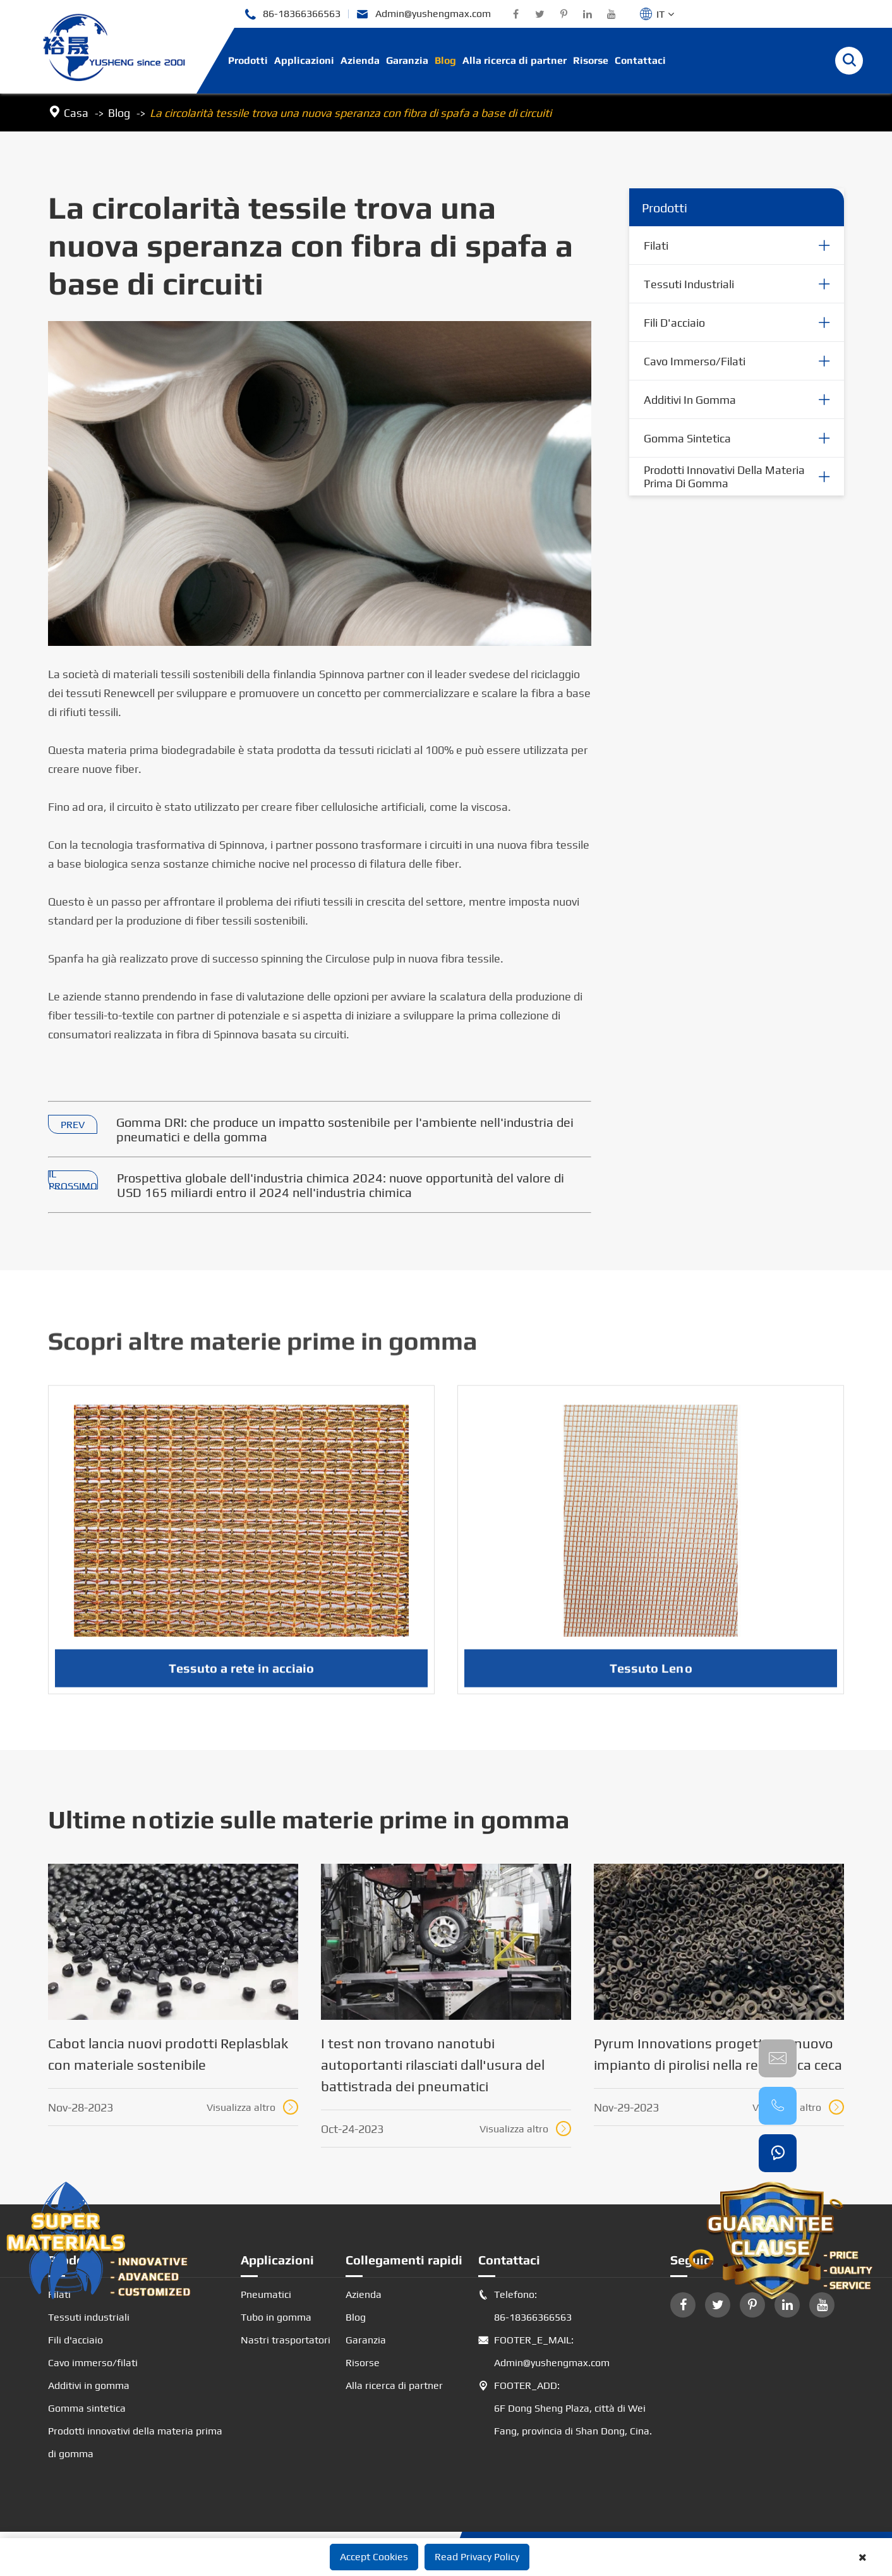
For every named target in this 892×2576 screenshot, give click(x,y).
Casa (76, 112)
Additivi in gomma (690, 399)
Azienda (360, 60)
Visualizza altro (252, 2107)
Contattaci (640, 60)
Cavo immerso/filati (694, 361)
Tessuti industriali (689, 284)
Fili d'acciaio (674, 322)
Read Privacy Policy (477, 2557)
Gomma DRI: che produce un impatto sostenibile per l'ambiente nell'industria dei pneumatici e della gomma (345, 1129)
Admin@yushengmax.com (423, 14)
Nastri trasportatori (285, 2340)
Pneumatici (266, 2294)
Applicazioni (304, 60)
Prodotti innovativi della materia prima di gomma (724, 476)
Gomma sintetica (687, 438)
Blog (445, 60)
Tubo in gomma (276, 2317)
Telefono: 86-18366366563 (525, 2306)
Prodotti (248, 60)
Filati (656, 245)
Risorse (590, 60)
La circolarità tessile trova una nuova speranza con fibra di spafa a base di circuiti (350, 112)
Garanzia (407, 60)
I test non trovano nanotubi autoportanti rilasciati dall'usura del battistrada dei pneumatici (433, 2064)
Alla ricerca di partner (514, 60)
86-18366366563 (292, 14)
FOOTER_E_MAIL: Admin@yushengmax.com (544, 2351)
